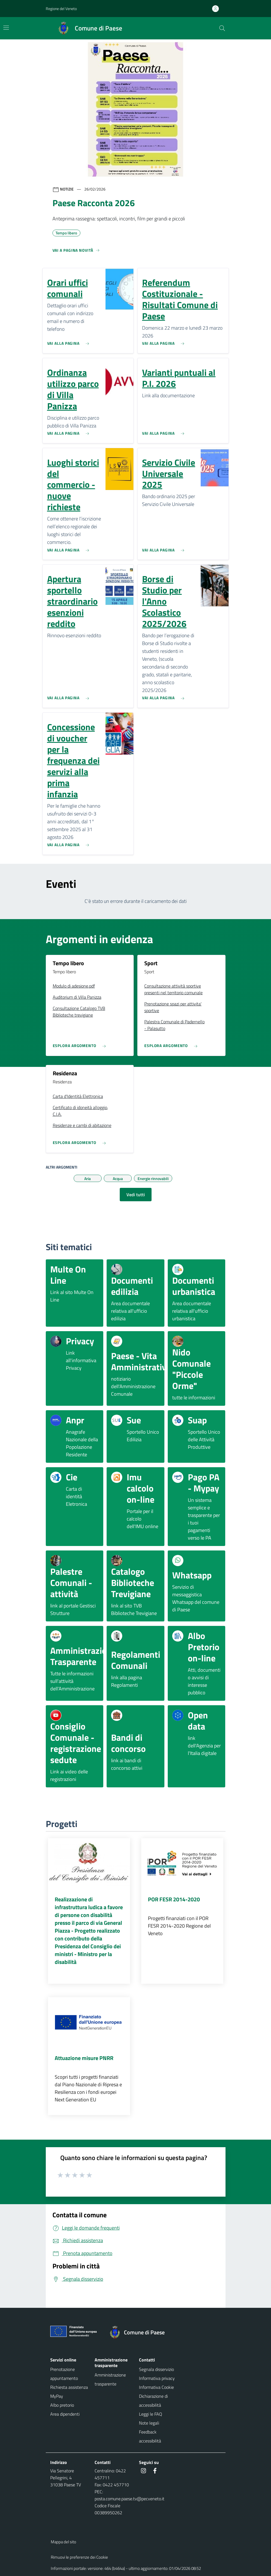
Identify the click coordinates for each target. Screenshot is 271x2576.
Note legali (149, 2423)
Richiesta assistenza (69, 2387)
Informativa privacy (157, 2378)
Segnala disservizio (156, 2369)
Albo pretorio (62, 2405)
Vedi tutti (135, 1194)
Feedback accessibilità (150, 2436)
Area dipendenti (65, 2414)
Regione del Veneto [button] (61, 8)
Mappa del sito (63, 2542)
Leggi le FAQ (150, 2414)
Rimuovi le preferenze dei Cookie (79, 2557)
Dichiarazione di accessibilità (153, 2400)
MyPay (56, 2396)
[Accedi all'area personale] (218, 8)
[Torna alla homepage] (139, 2332)
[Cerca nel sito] (222, 28)
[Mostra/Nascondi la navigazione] (6, 27)
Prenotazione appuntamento (64, 2374)
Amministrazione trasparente (110, 2379)
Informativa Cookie (156, 2387)
